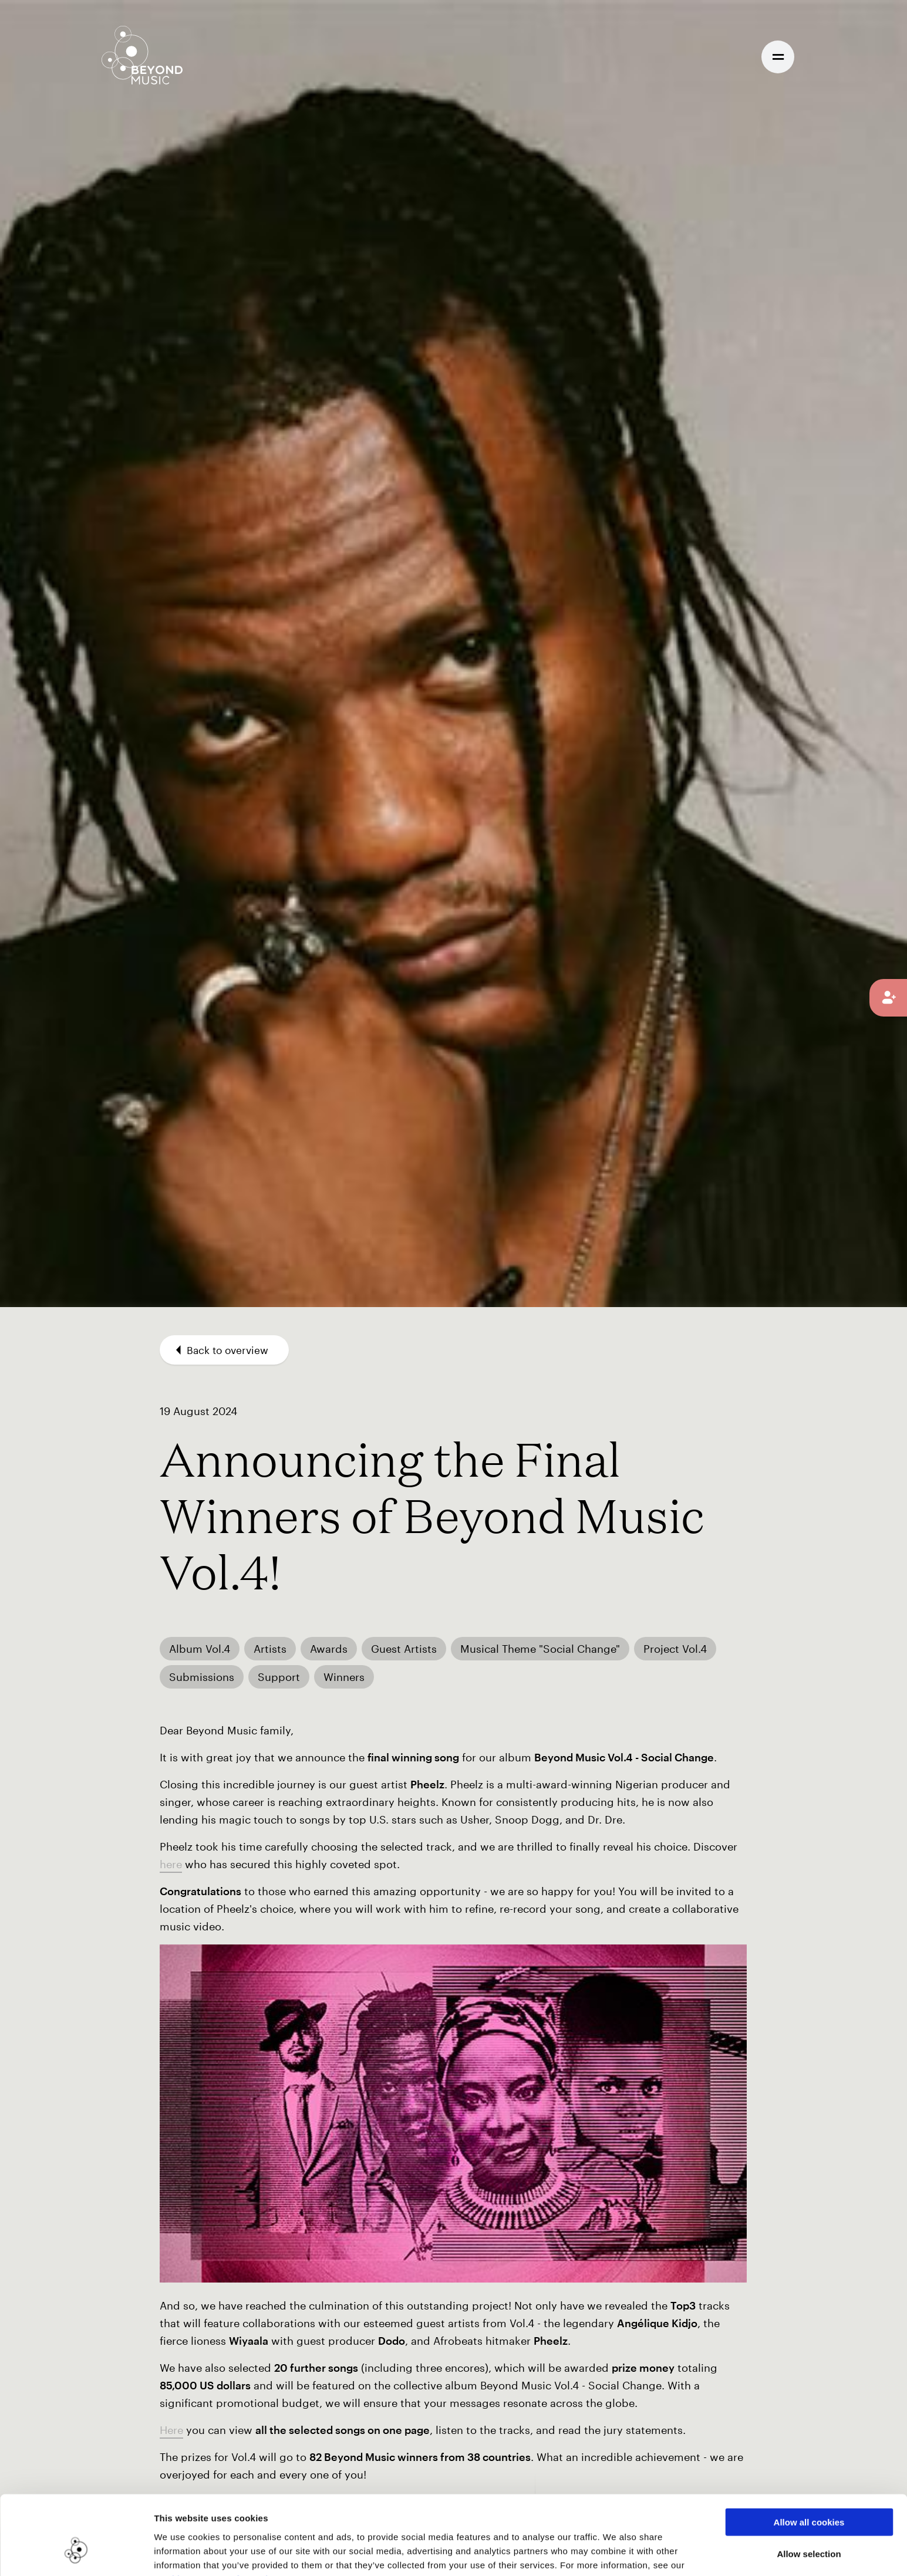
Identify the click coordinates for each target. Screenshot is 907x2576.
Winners (344, 1676)
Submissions (201, 1676)
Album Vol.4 (199, 1648)
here (171, 1864)
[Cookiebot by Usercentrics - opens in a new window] (76, 2553)
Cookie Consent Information (216, 2515)
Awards (329, 1648)
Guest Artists (404, 1648)
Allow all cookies (809, 2458)
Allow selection (809, 2490)
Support (279, 1676)
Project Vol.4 (675, 1648)
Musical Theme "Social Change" (540, 1648)
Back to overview (222, 1350)
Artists (270, 1648)
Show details (603, 2553)
